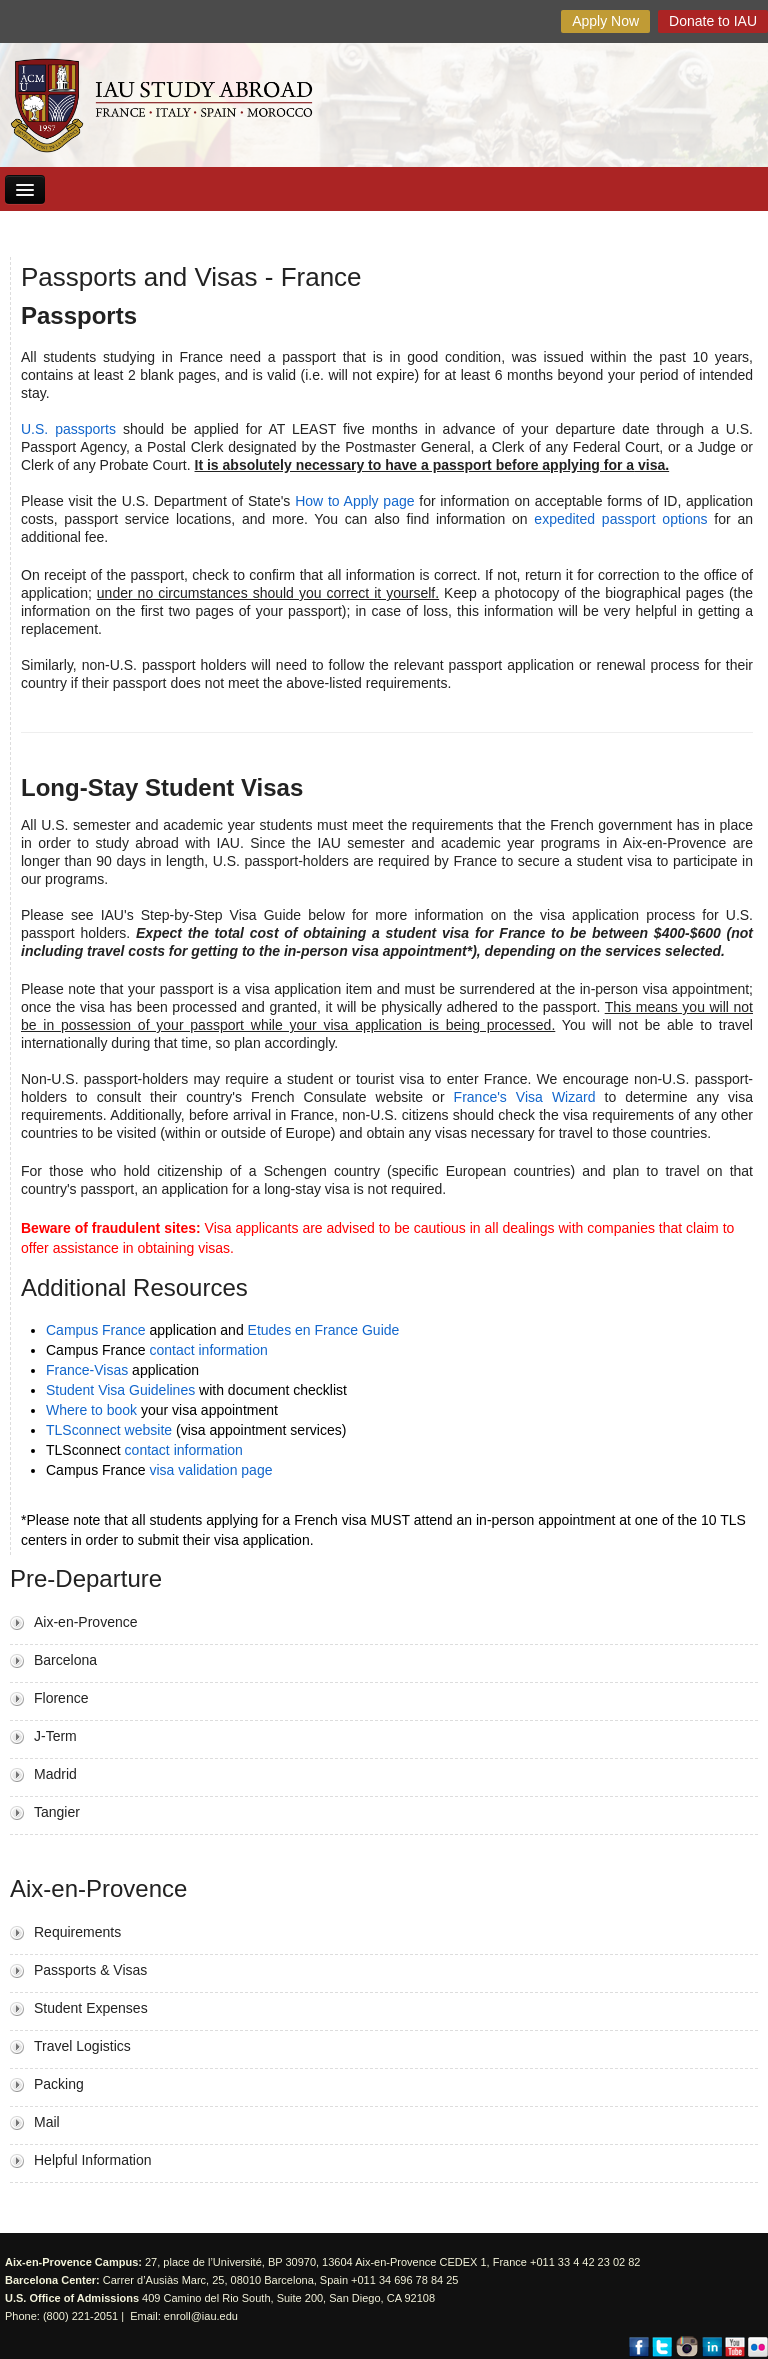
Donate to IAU (713, 21)
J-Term (55, 1736)
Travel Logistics (82, 2046)
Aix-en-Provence (86, 1622)
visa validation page (210, 1470)
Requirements (77, 1932)
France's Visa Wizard (525, 1097)
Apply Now (605, 21)
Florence (61, 1698)
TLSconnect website (109, 1430)
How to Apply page (354, 501)
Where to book (91, 1410)
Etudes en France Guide (324, 1330)
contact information (208, 1350)
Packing (59, 2084)
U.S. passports (68, 429)
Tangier (57, 1812)
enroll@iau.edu (201, 2316)
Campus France (96, 1330)
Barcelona (65, 1660)
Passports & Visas (90, 1970)
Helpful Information (93, 2160)
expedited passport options (620, 519)
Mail (47, 2122)
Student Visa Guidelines (120, 1390)
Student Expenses (91, 2008)
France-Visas (87, 1370)
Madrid (55, 1774)
